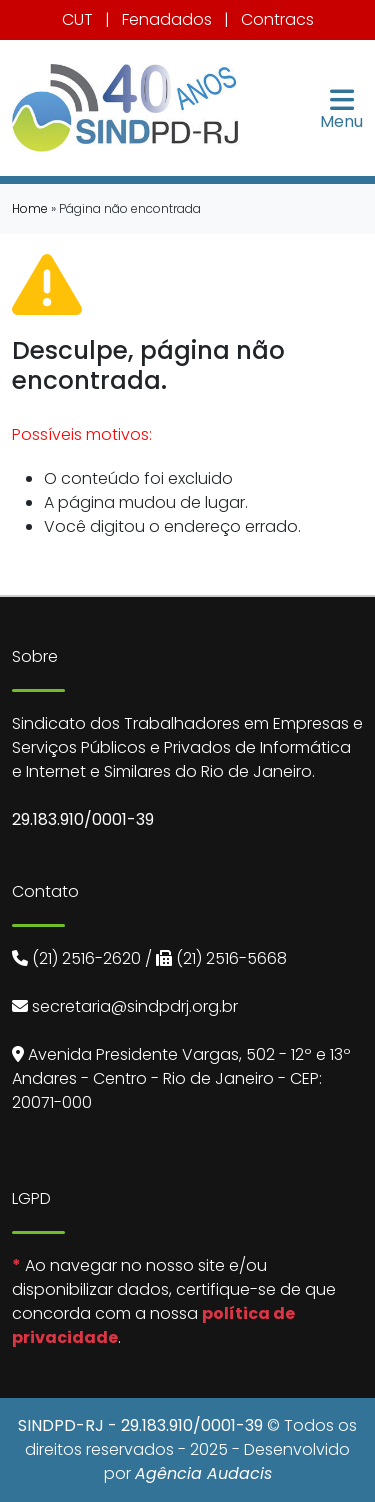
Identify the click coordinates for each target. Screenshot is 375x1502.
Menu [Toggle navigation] (341, 108)
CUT (77, 19)
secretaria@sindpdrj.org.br (135, 1006)
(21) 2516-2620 (86, 958)
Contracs (277, 19)
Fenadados (167, 19)
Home (30, 208)
